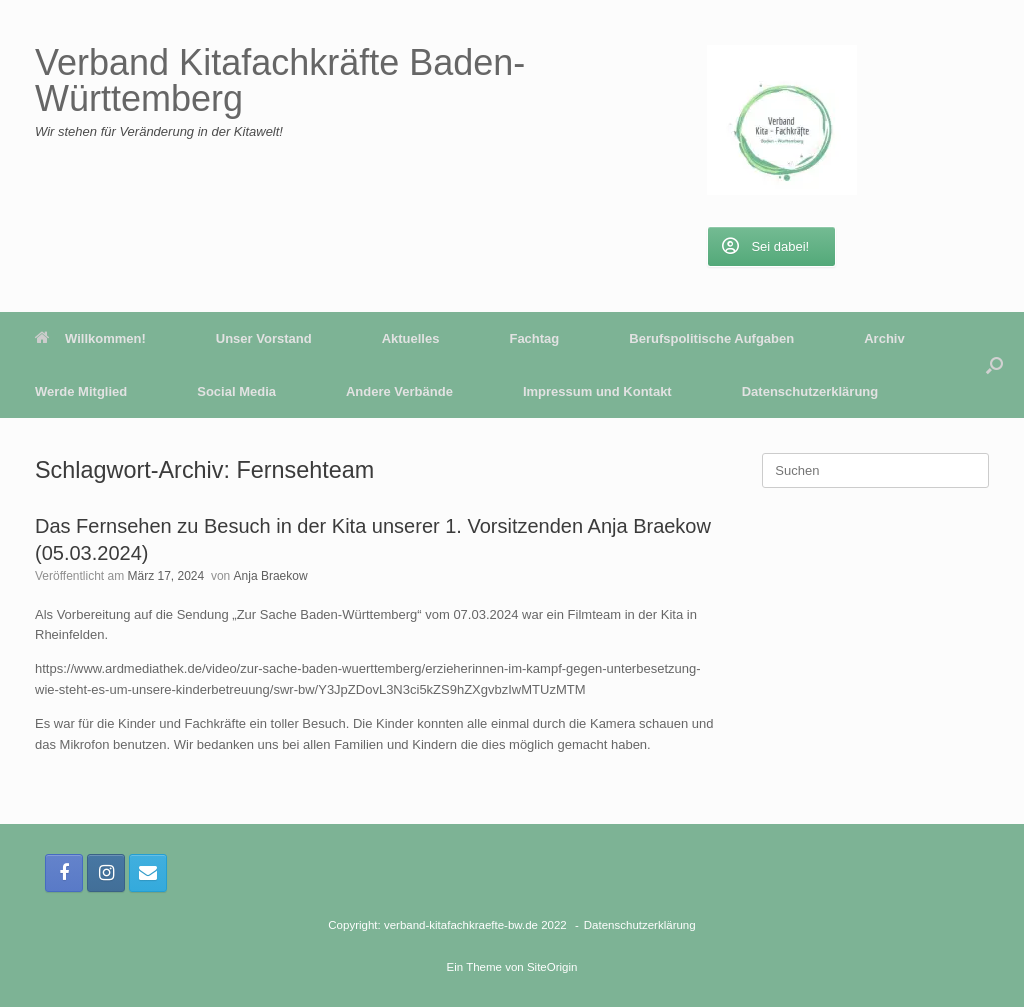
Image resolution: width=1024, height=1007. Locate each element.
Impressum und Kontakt (597, 391)
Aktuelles (411, 338)
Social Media (236, 391)
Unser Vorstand (264, 338)
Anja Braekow (271, 576)
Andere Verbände (399, 391)
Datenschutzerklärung (810, 391)
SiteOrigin (552, 967)
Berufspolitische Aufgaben (711, 338)
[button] (994, 365)
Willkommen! (90, 338)
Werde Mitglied (81, 391)
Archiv (884, 338)
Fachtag (534, 338)
